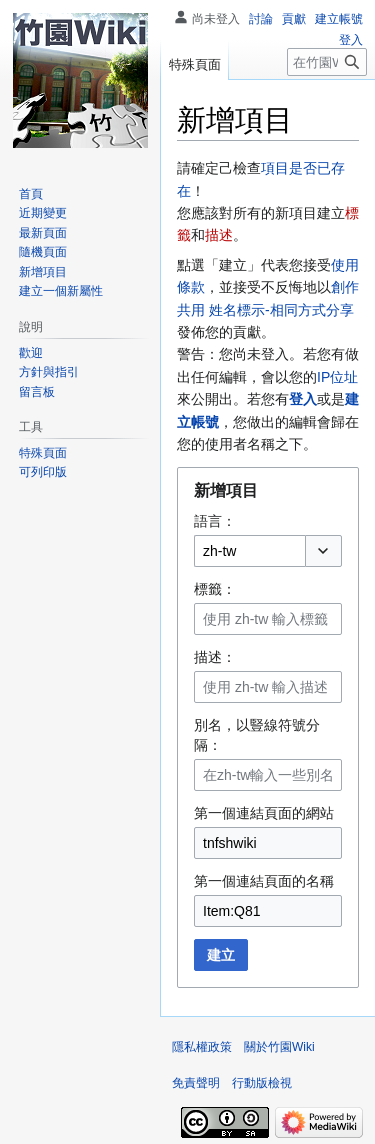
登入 (303, 399)
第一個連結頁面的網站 (264, 813)
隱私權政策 (202, 1047)
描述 (219, 235)
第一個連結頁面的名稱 (264, 881)
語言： (215, 521)
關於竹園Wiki (279, 1047)
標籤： (215, 589)
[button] (323, 551)
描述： (215, 657)
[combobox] (249, 551)
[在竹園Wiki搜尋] (327, 62)
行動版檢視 (262, 1083)
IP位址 (337, 377)
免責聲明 (196, 1083)
